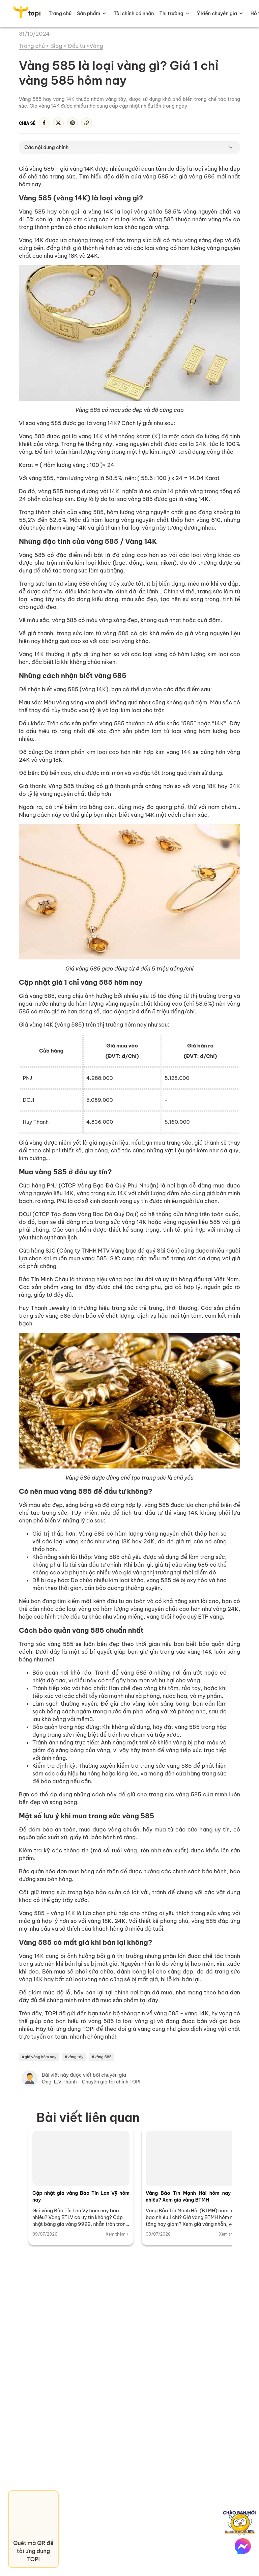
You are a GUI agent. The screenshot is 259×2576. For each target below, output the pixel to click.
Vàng (96, 46)
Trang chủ (60, 13)
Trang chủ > (34, 46)
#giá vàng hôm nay (39, 2056)
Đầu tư (76, 46)
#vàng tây (73, 2056)
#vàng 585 (101, 2056)
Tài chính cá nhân (134, 13)
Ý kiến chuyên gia (217, 13)
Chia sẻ (27, 123)
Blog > (59, 46)
